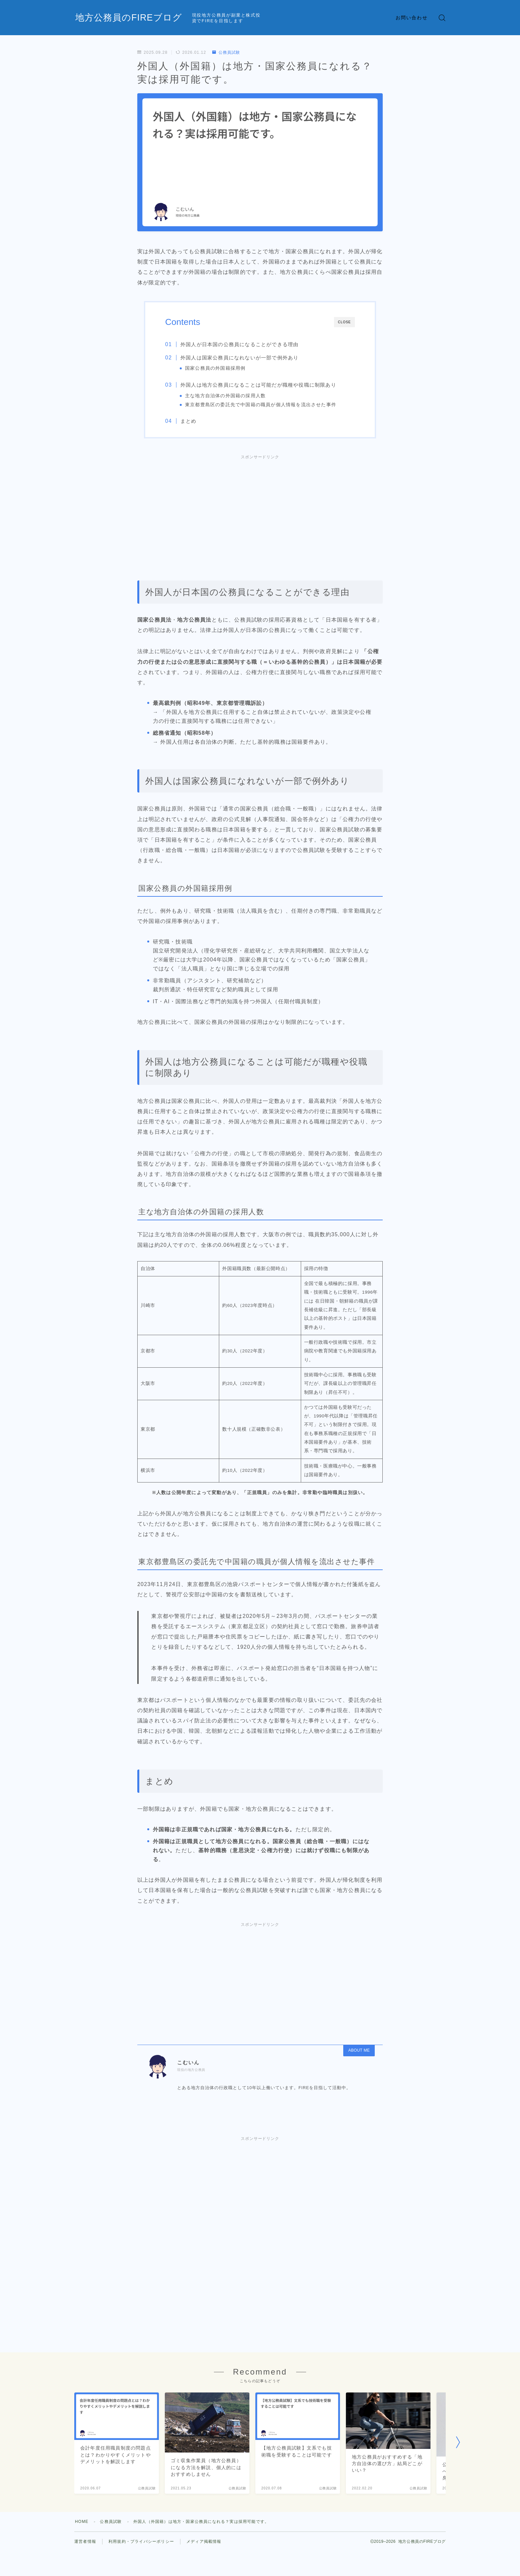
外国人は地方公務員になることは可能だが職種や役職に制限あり (258, 385)
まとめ (188, 421)
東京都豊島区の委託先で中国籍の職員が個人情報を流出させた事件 (260, 404)
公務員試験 (226, 52)
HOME (82, 2521)
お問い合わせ (412, 17)
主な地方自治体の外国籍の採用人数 (225, 395)
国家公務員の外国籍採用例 (215, 368)
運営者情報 (85, 2541)
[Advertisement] (260, 508)
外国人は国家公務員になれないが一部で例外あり (239, 357)
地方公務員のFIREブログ (128, 18)
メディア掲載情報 (204, 2541)
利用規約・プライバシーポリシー (141, 2541)
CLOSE (344, 322)
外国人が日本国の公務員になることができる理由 (239, 344)
